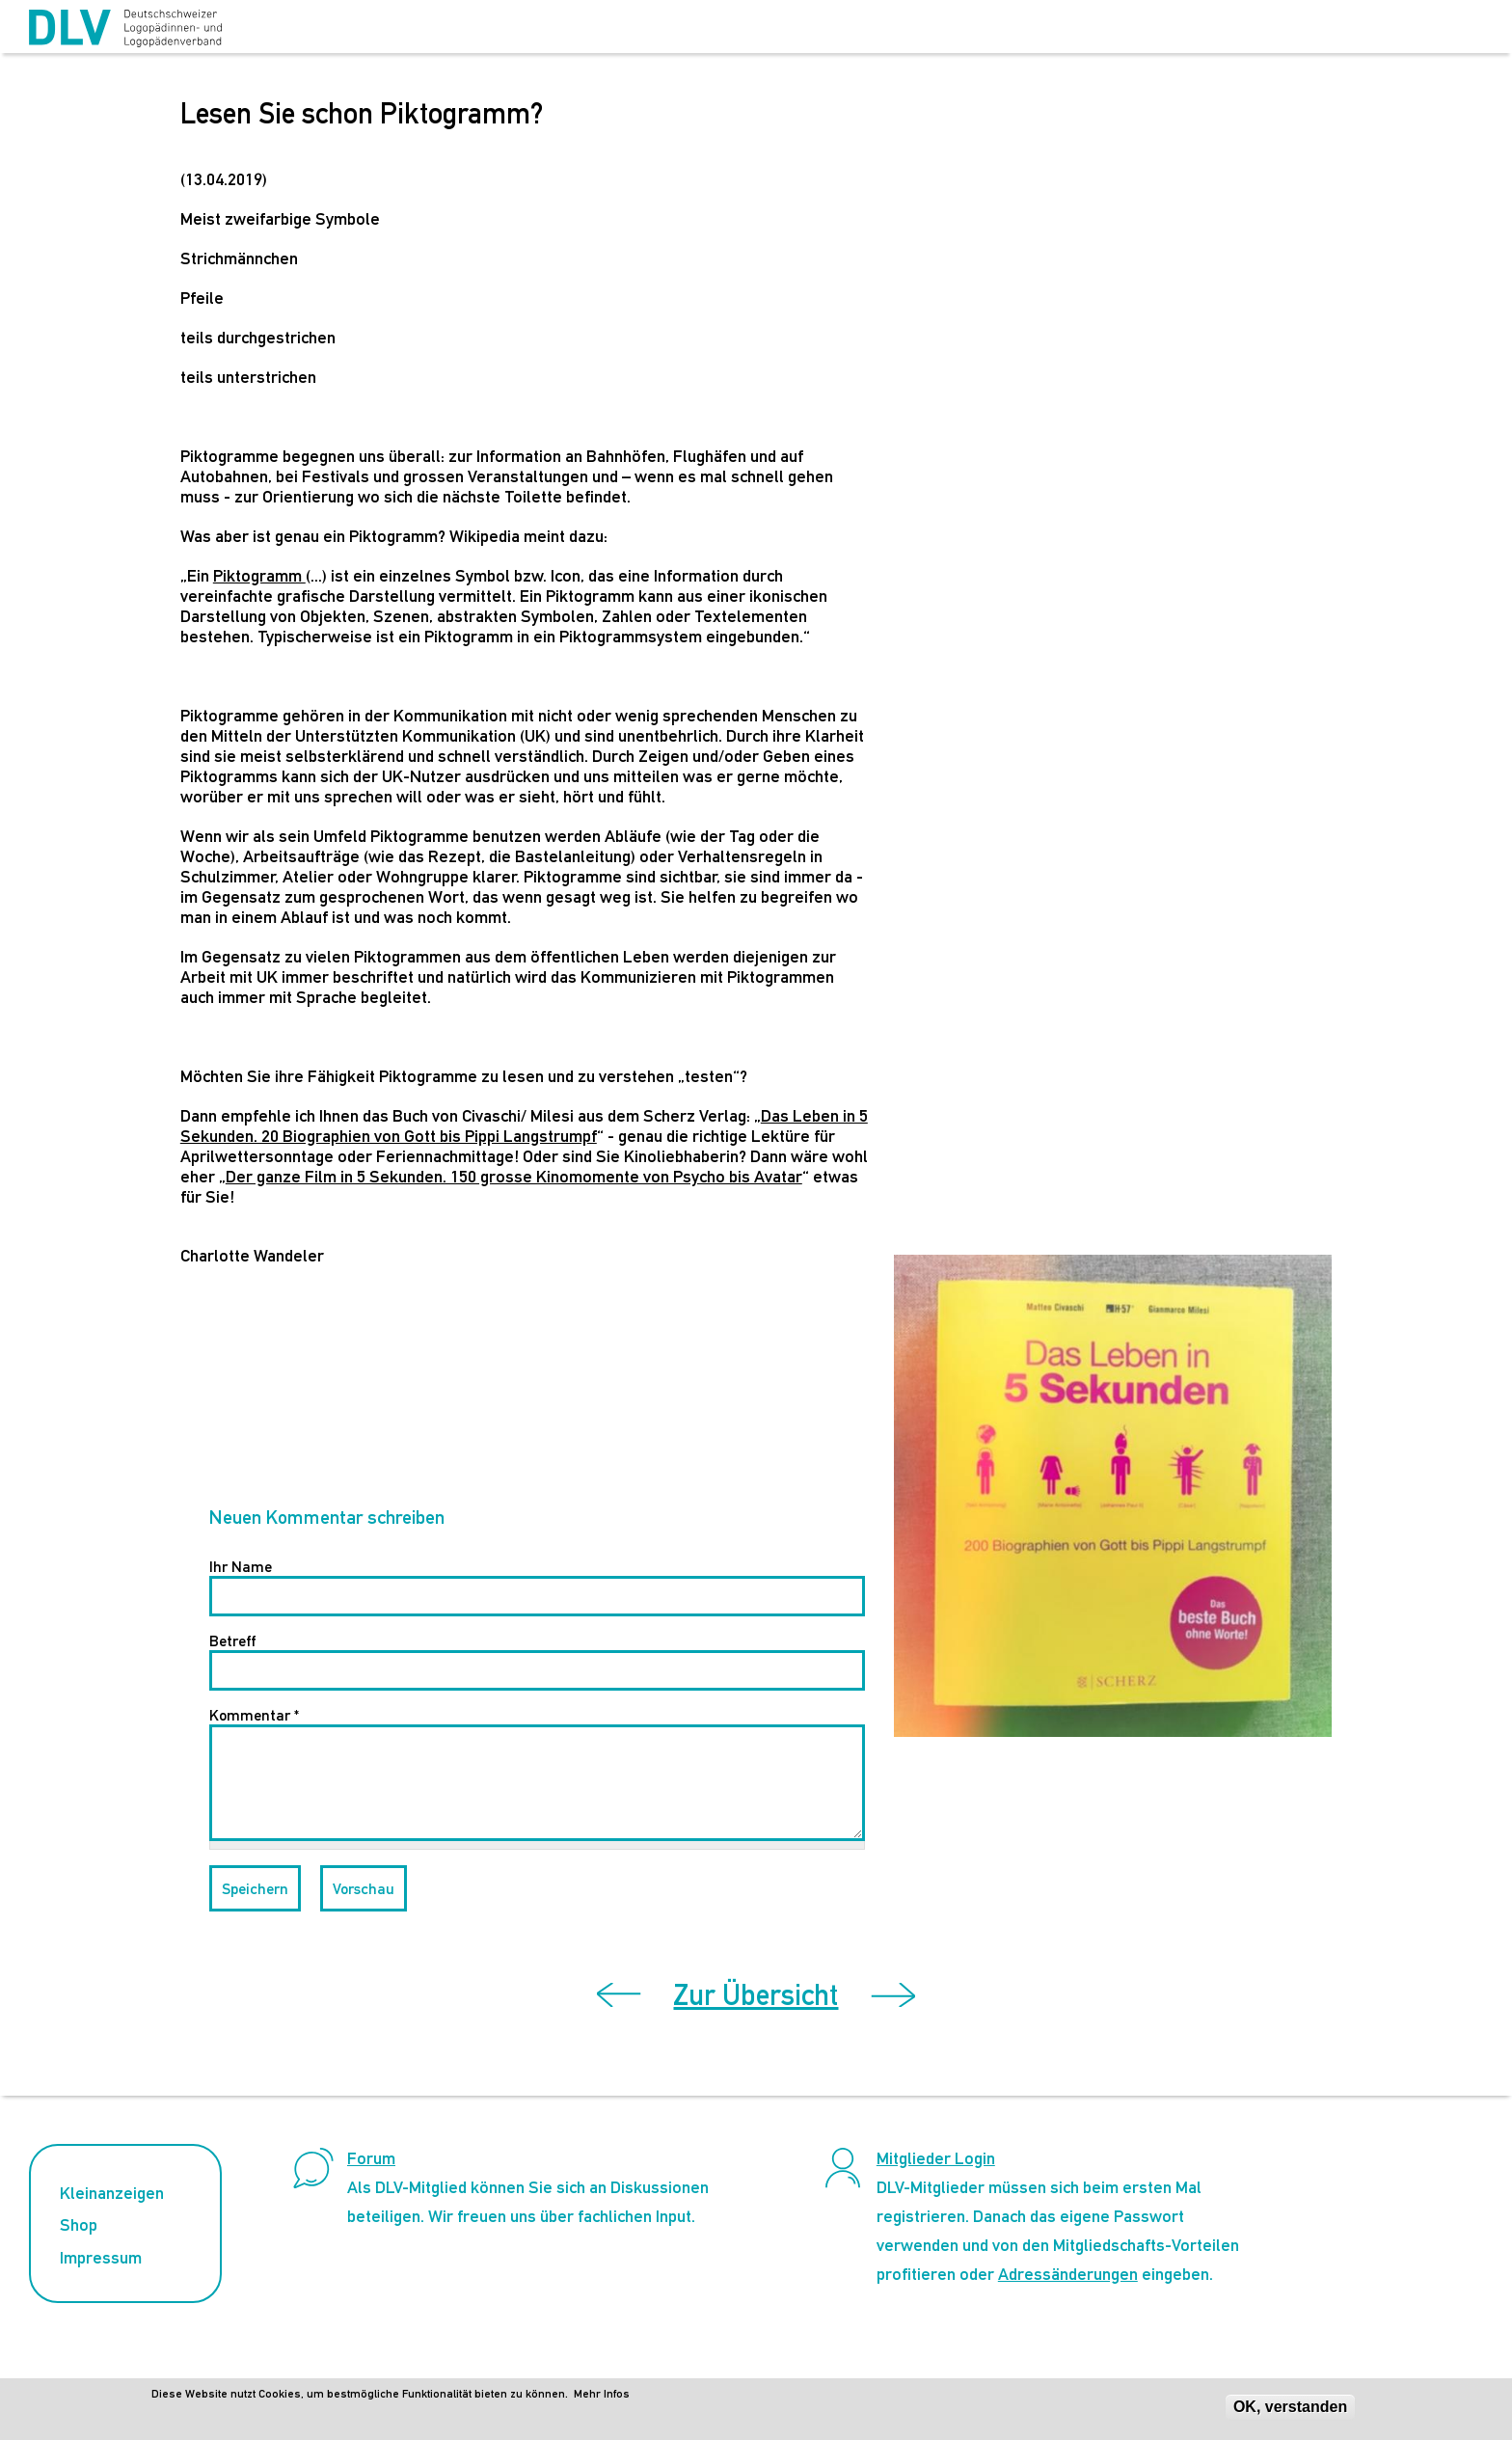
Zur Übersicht (755, 1995)
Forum (371, 2158)
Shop (78, 2224)
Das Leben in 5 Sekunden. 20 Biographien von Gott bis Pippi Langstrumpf (524, 1125)
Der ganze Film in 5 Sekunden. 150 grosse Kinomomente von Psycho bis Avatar (514, 1176)
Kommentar (254, 1715)
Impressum (101, 2257)
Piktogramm (259, 575)
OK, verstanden (1290, 2407)
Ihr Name (240, 1567)
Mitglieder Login (936, 2158)
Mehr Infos (602, 2393)
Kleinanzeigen (112, 2192)
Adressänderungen (1068, 2274)
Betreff (232, 1641)
